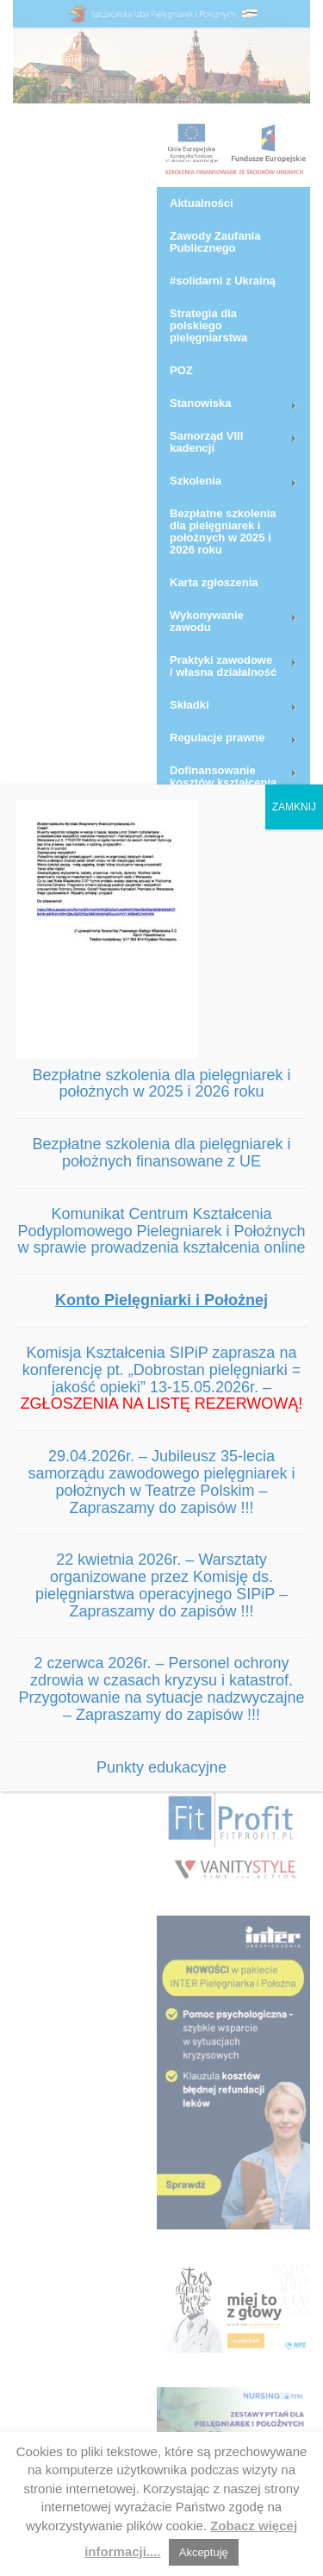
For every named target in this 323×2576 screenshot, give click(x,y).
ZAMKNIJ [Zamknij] (294, 807)
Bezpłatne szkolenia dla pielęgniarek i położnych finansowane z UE (161, 1152)
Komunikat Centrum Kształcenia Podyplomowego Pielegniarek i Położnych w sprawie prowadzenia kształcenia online (161, 1231)
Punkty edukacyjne (161, 1767)
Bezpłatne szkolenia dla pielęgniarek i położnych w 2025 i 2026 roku (161, 1083)
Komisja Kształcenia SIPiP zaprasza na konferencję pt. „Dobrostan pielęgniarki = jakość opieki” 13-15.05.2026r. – (162, 1378)
